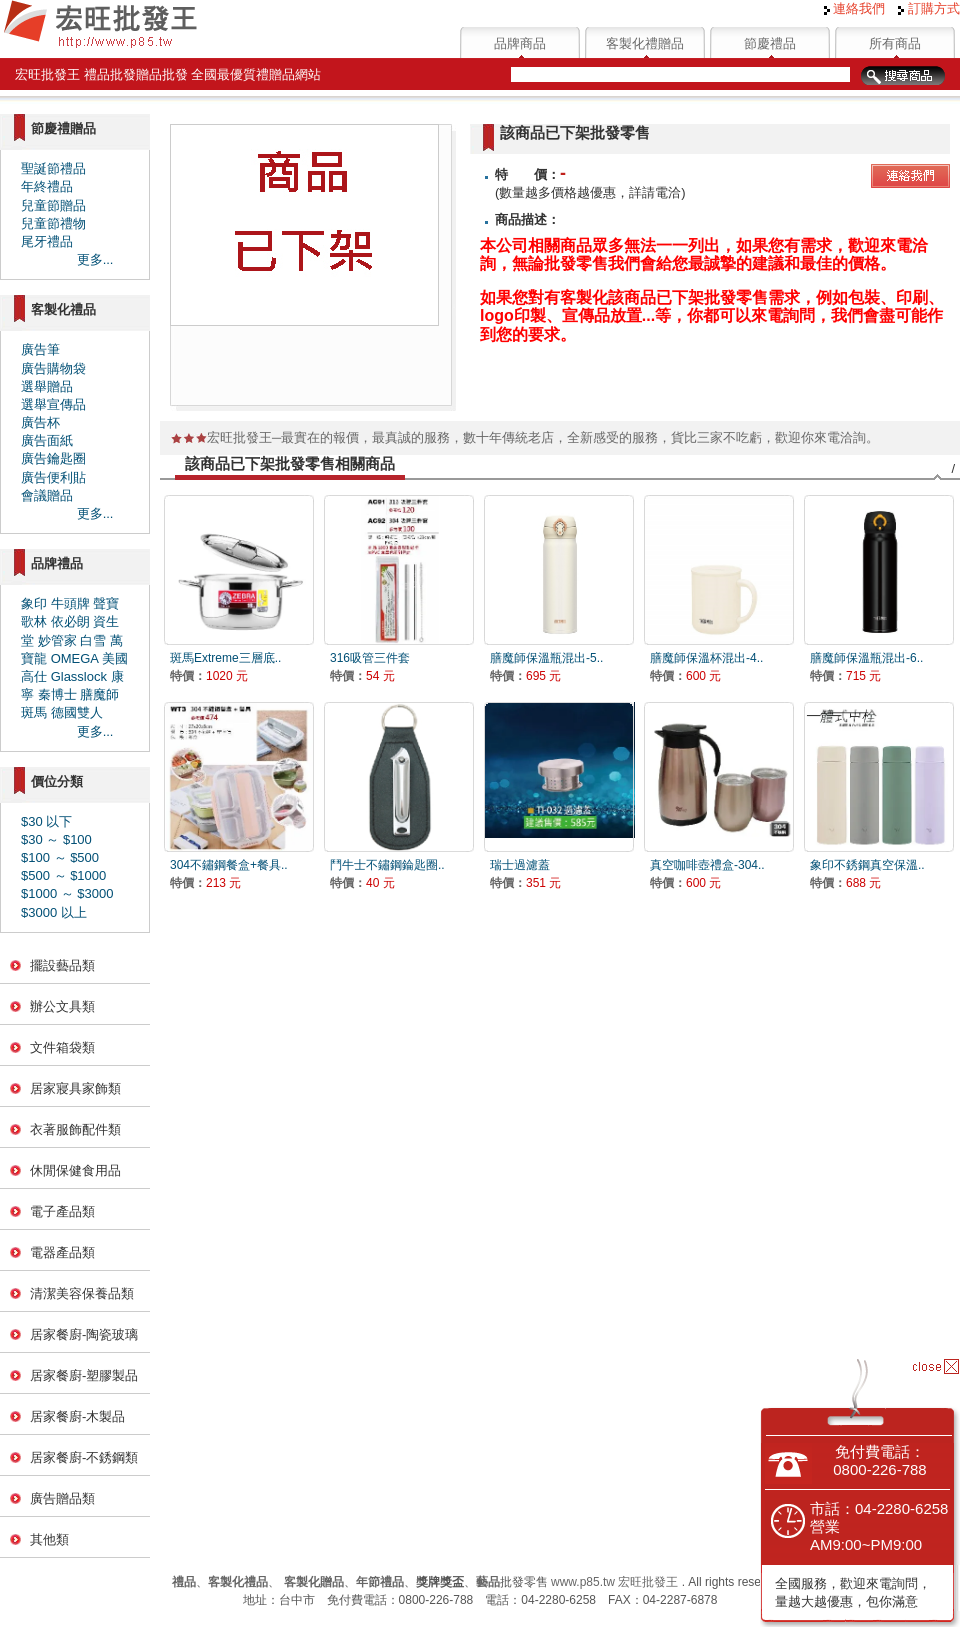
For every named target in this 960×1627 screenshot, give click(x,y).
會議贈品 (47, 495)
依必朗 (70, 621)
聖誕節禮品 (53, 168)
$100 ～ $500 (60, 857)
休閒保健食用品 (75, 1170)
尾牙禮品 (47, 241)
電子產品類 (62, 1211)
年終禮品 (47, 186)
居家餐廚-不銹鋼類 (84, 1457)
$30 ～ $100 (56, 839)
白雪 (93, 640)
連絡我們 (855, 8)
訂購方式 (929, 8)
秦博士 (57, 694)
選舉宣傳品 (53, 404)
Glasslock (79, 676)
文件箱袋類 (62, 1047)
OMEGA (75, 658)
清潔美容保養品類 (82, 1293)
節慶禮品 (770, 43)
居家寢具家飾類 (75, 1088)
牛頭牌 (70, 603)
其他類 (49, 1539)
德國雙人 (77, 712)
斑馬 (34, 712)
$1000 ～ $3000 (67, 893)
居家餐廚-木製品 (77, 1416)
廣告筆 (40, 349)
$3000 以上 (54, 912)
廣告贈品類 (62, 1498)
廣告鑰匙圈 (53, 458)
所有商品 (895, 43)
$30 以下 (46, 821)
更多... (95, 259)
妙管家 (57, 640)
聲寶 (106, 603)
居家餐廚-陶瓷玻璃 (84, 1334)
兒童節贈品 (53, 205)
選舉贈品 (47, 386)
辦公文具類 (62, 1006)
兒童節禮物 (53, 223)
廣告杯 (40, 422)
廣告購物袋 (53, 368)
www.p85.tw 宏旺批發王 (614, 1582)
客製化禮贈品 (645, 43)
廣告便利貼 (53, 477)
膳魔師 (99, 694)
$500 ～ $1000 (63, 875)
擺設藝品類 (62, 965)
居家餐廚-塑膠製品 (84, 1375)
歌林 (34, 621)
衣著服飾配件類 (75, 1129)
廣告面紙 (47, 440)
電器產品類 (62, 1252)
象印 (34, 603)
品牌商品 (520, 43)
